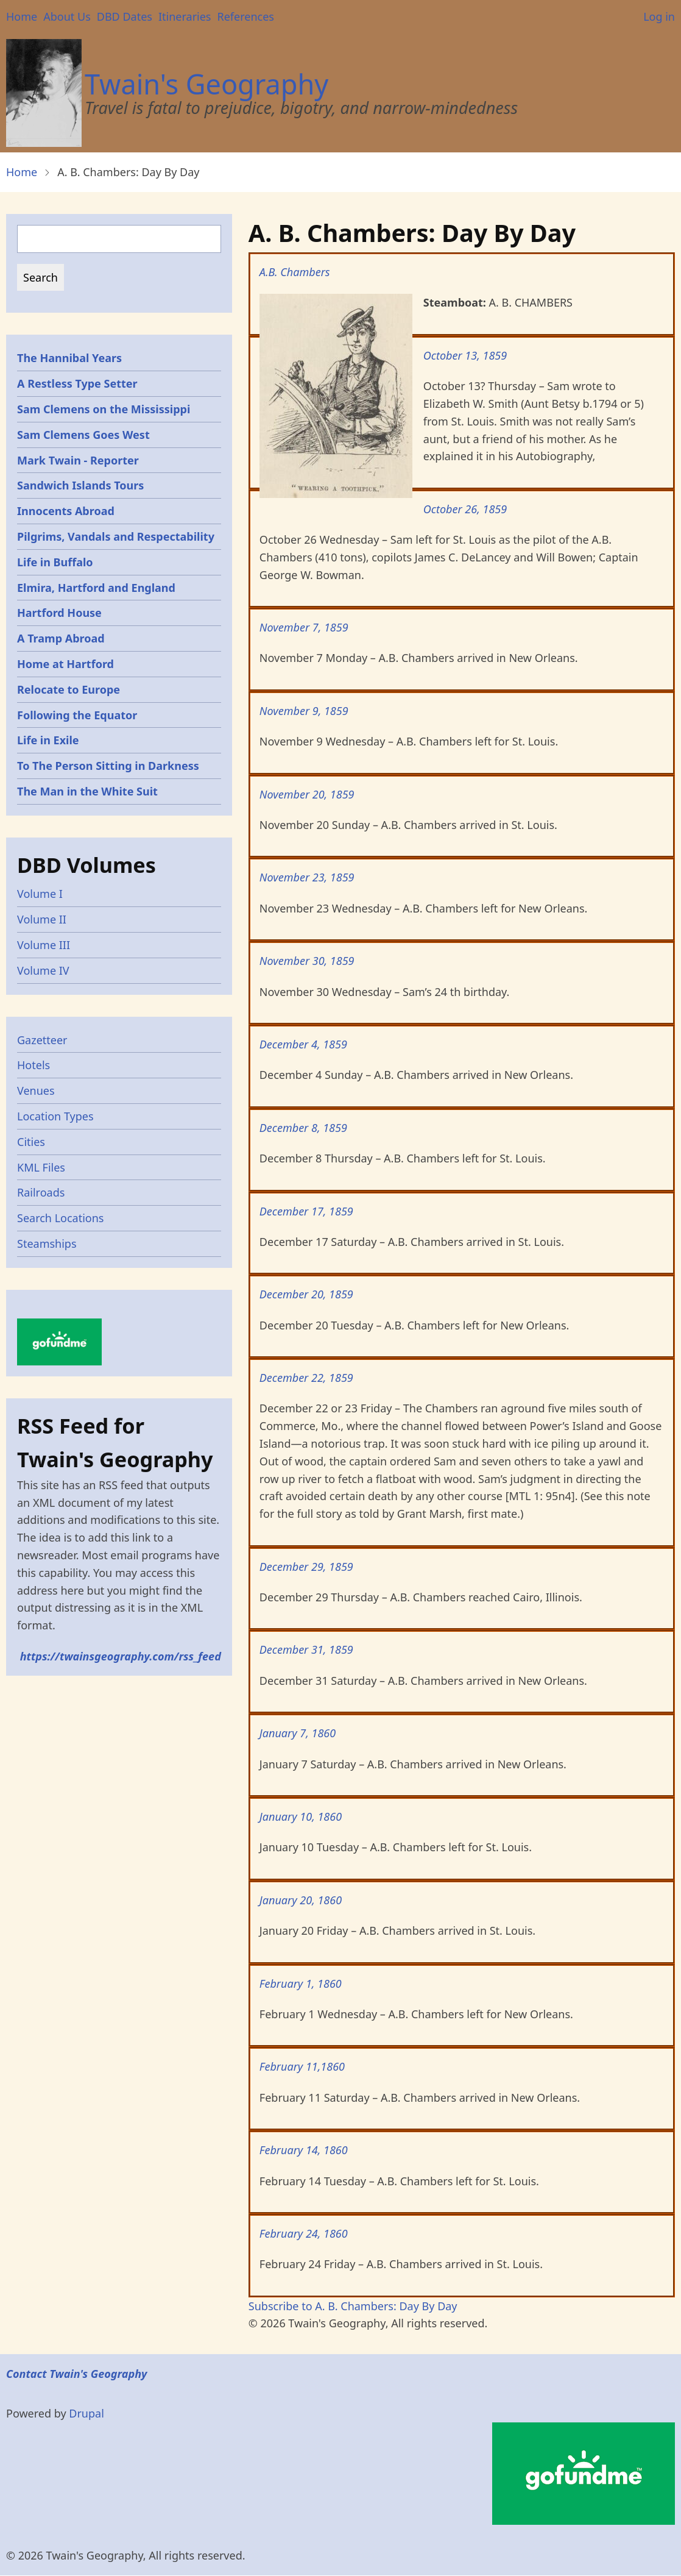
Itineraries (184, 16)
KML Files (41, 1167)
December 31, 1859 (306, 1649)
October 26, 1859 (465, 509)
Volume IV (43, 970)
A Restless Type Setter (77, 383)
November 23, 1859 (307, 877)
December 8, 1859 (303, 1127)
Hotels (33, 1065)
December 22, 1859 (306, 1377)
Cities (31, 1141)
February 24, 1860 (303, 2233)
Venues (36, 1090)
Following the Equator (77, 715)
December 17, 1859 (306, 1211)
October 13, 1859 (465, 355)
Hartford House (59, 612)
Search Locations (60, 1218)
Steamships (47, 1243)
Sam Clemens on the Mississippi (103, 409)
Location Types (55, 1116)
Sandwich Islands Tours (80, 485)
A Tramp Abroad (61, 638)
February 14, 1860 (303, 2150)
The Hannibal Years (69, 357)
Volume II (41, 919)
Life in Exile (48, 740)
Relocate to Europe (68, 689)
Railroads (41, 1192)
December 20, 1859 (306, 1294)
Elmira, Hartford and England (96, 587)
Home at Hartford (65, 663)
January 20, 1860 (300, 1900)
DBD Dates (124, 16)
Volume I (40, 893)
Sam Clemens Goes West (83, 434)
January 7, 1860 (297, 1733)
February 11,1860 (302, 2066)
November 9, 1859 (303, 710)
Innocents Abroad (66, 510)
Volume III (43, 945)
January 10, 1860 (300, 1816)
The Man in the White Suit (87, 791)
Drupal (86, 2413)
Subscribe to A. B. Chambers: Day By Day (353, 2306)
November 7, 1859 (303, 627)
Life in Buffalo (55, 562)
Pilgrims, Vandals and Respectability (115, 536)
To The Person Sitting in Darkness (108, 765)
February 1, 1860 (300, 1983)
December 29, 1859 (306, 1566)
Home (21, 16)
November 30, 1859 (307, 960)
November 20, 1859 (307, 794)
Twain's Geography (206, 83)
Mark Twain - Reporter (78, 460)
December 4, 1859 (303, 1044)
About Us (67, 16)
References (245, 16)
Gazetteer (42, 1040)
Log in (659, 16)
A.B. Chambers (294, 272)
